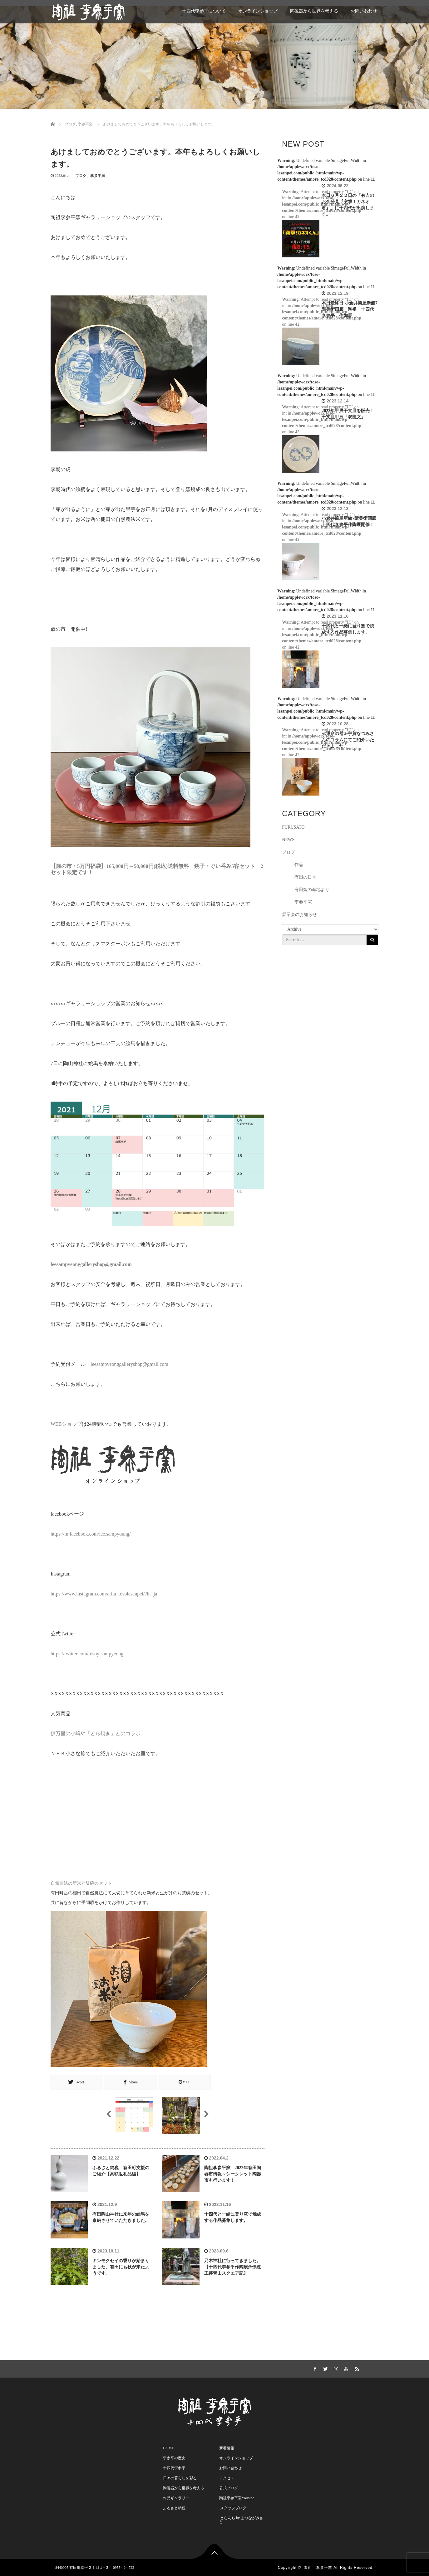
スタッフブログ (232, 2507)
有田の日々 (305, 877)
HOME (168, 2447)
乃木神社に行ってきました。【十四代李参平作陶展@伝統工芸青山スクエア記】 (232, 2266)
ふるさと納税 (174, 2507)
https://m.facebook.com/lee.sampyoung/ (91, 1533)
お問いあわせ (364, 11)
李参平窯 (97, 175)
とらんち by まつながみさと (241, 2519)
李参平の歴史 (174, 2457)
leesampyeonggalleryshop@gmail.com (129, 1364)
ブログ (80, 175)
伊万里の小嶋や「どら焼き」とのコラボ (96, 1733)
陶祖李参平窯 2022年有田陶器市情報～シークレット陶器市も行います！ (232, 2173)
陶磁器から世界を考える (314, 11)
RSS (356, 2367)
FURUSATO (293, 827)
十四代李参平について (204, 11)
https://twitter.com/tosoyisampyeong (87, 1653)
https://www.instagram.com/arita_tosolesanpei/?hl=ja (104, 1593)
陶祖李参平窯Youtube (236, 2497)
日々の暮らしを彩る (180, 2477)
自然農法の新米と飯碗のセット (81, 1883)
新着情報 (226, 2447)
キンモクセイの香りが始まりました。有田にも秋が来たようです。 (120, 2266)
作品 (298, 864)
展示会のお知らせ (299, 914)
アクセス (226, 2477)
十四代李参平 (174, 2467)
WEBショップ (66, 1424)
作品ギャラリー (176, 2497)
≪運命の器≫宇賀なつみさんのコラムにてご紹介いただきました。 (348, 739)
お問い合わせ (230, 2467)
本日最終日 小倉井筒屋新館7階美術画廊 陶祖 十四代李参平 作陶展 (349, 309)
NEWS (288, 839)
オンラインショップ (258, 11)
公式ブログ (228, 2487)
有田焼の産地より (311, 889)
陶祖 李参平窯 (318, 2567)
